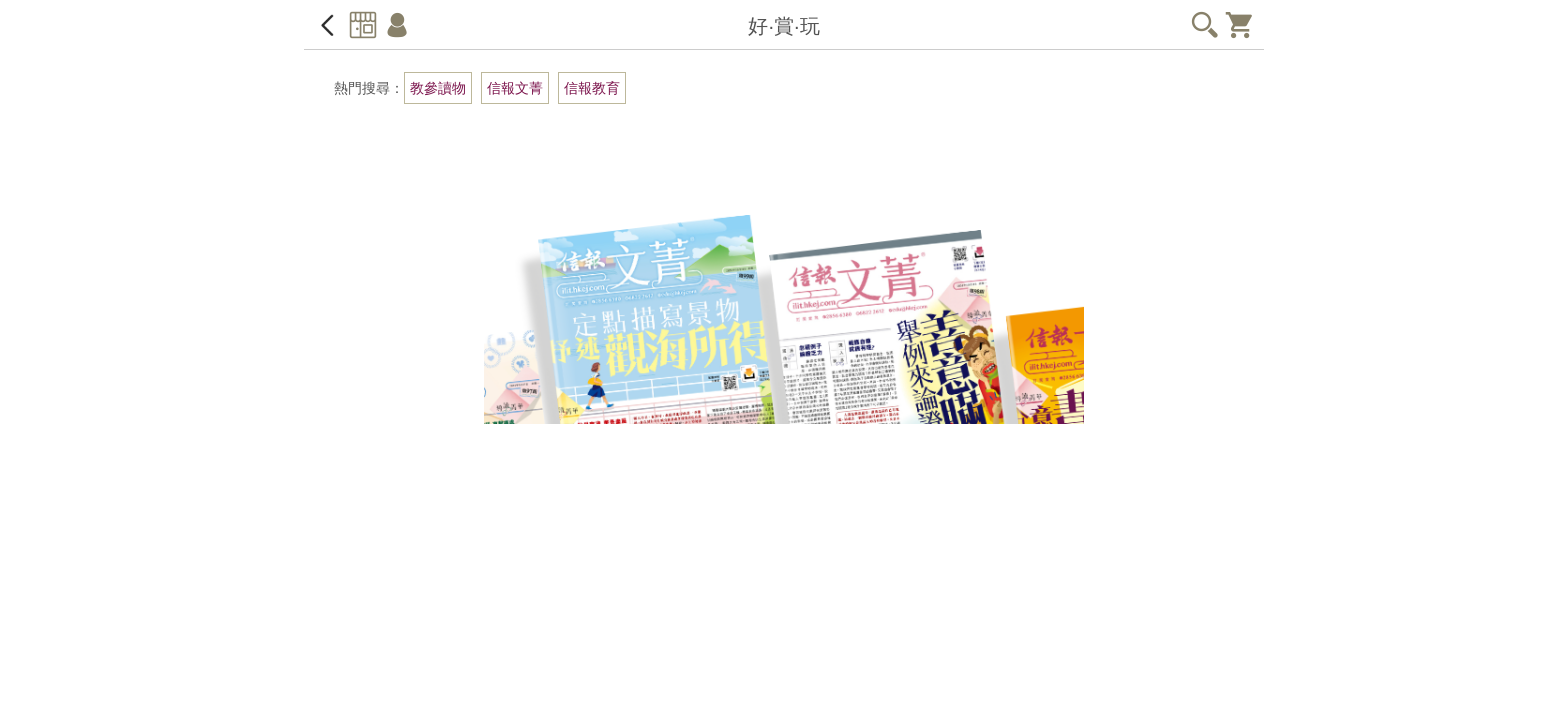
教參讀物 (438, 88)
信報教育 (592, 88)
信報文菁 (515, 88)
